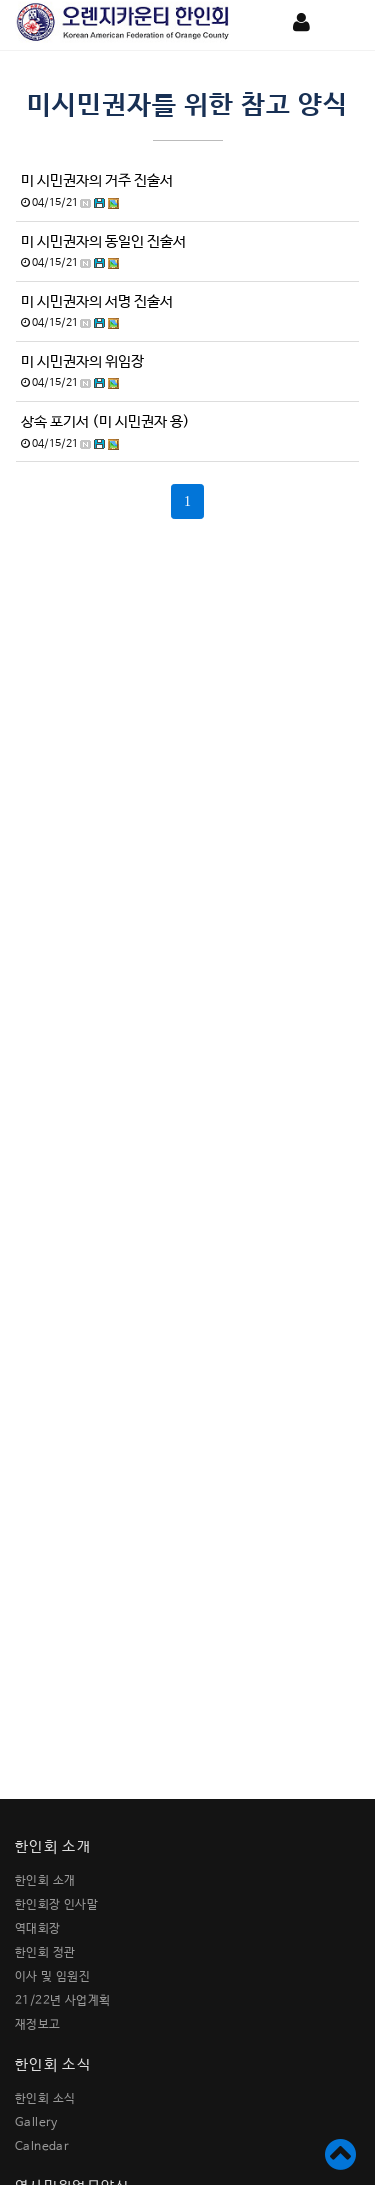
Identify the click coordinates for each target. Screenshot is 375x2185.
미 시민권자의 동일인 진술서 (103, 242)
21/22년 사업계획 (62, 2001)
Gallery (36, 2123)
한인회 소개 (45, 1881)
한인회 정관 (45, 1953)
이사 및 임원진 (52, 1977)
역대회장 (38, 1929)
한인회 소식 (45, 2099)
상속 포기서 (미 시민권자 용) (105, 422)
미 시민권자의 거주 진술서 (97, 181)
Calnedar (42, 2147)
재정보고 (38, 2025)
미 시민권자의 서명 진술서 (97, 302)
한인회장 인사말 (56, 1905)
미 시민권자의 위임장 (82, 362)
